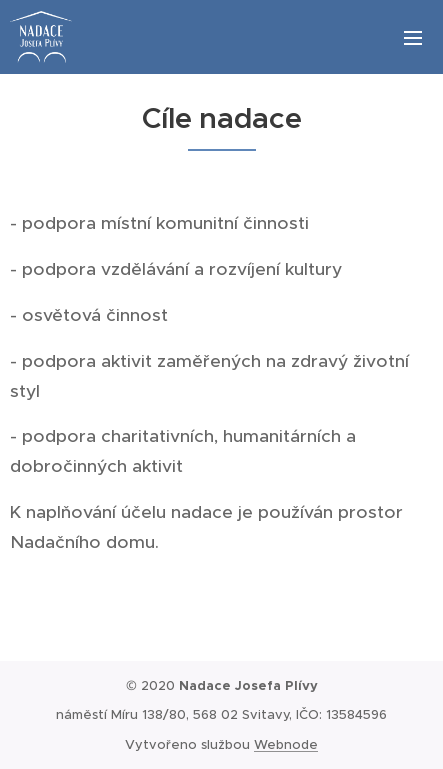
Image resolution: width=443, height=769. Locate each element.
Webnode (286, 744)
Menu (413, 38)
